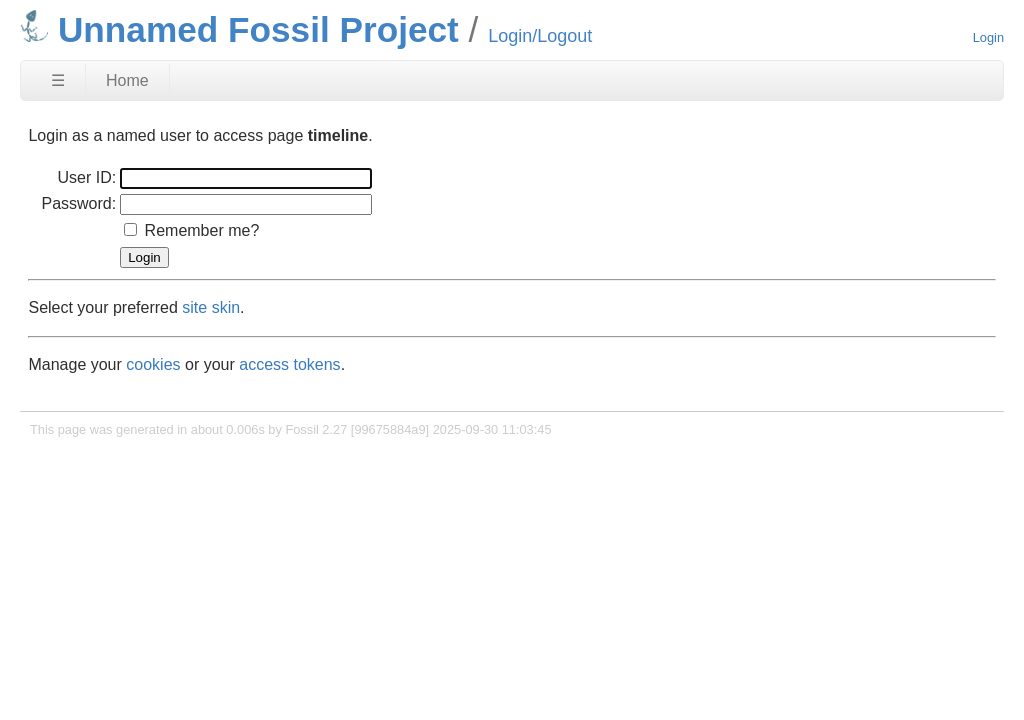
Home (127, 80)
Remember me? (202, 230)
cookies (153, 364)
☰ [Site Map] (58, 80)
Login (988, 37)
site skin (211, 307)
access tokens (289, 364)
